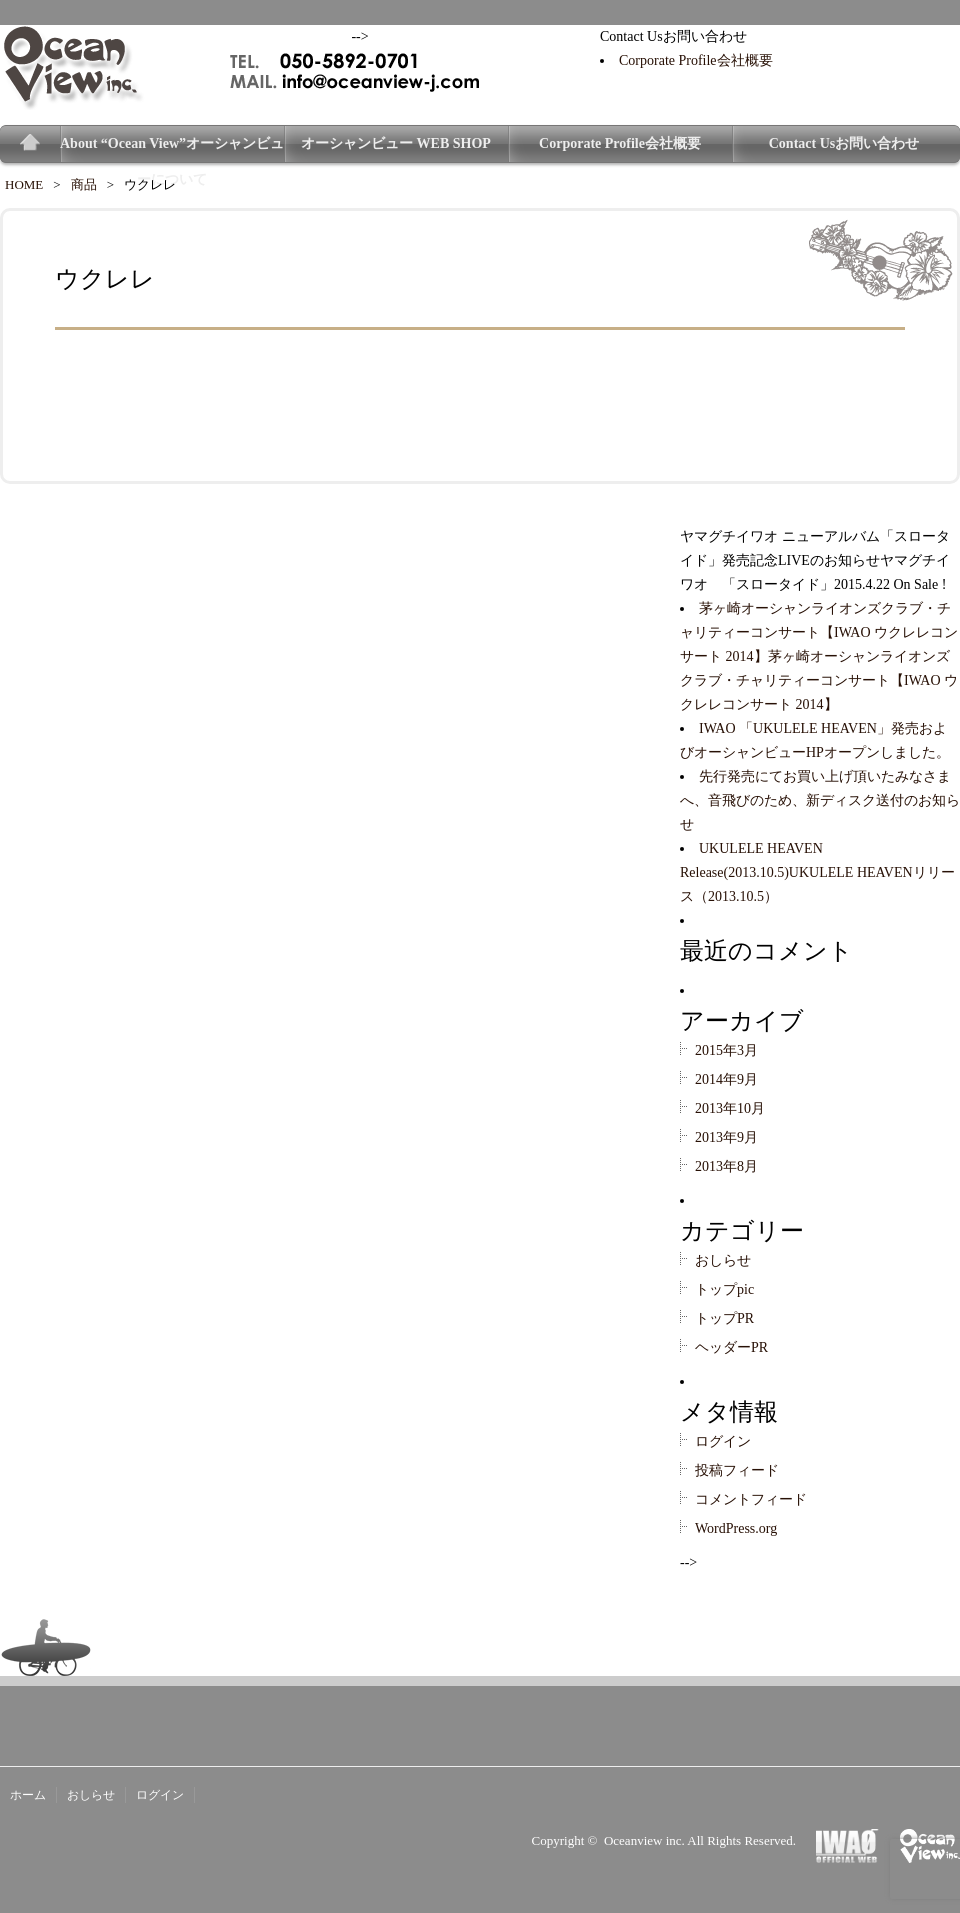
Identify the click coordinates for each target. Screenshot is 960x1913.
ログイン (723, 1441)
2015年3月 (726, 1050)
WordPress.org (736, 1528)
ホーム (28, 1795)
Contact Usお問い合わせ (844, 143)
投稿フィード (737, 1470)
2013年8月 (726, 1166)
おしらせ (723, 1260)
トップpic (724, 1289)
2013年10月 (730, 1108)
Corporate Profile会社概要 (696, 60)
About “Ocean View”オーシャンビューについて (172, 149)
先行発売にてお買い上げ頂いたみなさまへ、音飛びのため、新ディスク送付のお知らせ (820, 800)
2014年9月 (726, 1079)
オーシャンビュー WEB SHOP (396, 143)
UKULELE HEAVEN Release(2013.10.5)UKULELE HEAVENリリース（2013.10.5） (817, 872)
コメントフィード (751, 1499)
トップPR (724, 1318)
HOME (24, 184)
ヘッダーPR (731, 1347)
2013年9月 (726, 1137)
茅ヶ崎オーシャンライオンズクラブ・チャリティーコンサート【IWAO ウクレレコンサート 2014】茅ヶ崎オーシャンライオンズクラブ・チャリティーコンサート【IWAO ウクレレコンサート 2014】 (819, 656)
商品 (84, 184)
